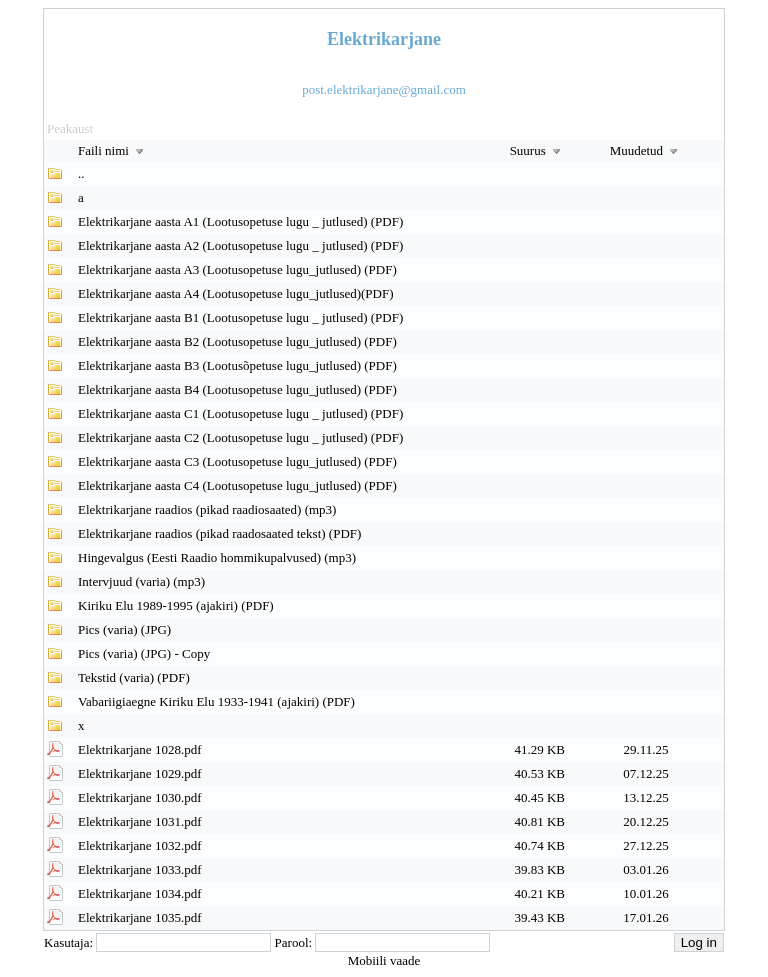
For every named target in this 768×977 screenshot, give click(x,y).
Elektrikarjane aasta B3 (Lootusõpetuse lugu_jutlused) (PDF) (237, 365)
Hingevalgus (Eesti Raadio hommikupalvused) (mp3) (217, 557)
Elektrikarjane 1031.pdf (139, 821)
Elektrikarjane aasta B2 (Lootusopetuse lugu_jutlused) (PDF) (237, 341)
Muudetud (646, 150)
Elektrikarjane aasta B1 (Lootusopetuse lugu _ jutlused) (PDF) (240, 317)
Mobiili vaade (384, 960)
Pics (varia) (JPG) (124, 629)
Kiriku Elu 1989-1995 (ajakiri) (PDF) (176, 605)
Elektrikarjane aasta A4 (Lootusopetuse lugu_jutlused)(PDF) (236, 293)
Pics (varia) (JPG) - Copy (144, 653)
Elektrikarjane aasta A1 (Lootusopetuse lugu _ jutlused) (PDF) (240, 221)
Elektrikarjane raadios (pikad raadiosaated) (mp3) (207, 509)
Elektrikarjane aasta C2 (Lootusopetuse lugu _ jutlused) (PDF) (240, 437)
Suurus (537, 150)
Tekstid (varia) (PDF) (134, 677)
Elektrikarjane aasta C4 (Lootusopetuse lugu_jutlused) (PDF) (237, 485)
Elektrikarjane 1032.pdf (139, 845)
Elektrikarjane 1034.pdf (139, 893)
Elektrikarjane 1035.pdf (139, 917)
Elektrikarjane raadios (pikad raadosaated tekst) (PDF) (219, 533)
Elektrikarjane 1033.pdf (139, 869)
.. (81, 173)
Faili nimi (113, 150)
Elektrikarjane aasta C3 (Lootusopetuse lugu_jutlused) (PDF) (237, 461)
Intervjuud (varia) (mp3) (141, 581)
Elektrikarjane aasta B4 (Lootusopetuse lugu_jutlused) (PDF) (237, 389)
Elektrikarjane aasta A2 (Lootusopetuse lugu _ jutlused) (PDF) (240, 245)
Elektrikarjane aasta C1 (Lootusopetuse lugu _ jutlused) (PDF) (240, 413)
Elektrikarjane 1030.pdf (139, 797)
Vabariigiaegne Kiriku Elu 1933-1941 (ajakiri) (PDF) (216, 701)
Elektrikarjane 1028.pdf (139, 749)
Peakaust (70, 128)
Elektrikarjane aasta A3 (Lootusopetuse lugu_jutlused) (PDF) (237, 269)
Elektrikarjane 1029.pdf (139, 773)
